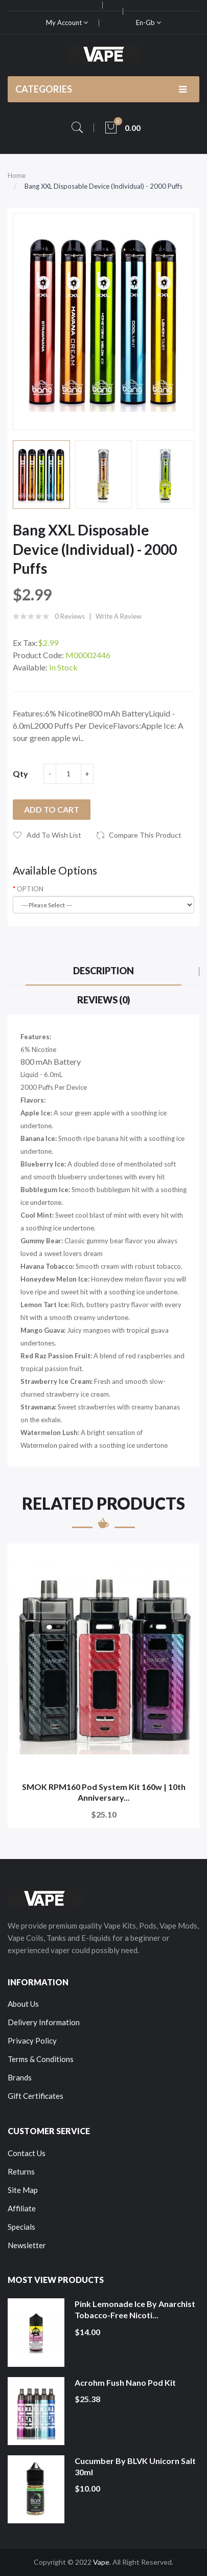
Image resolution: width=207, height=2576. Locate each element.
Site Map (23, 2189)
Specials (21, 2226)
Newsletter (27, 2245)
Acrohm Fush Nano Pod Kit (125, 2382)
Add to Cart (51, 809)
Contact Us (26, 2153)
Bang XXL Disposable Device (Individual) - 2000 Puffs (103, 186)
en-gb (148, 22)
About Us (23, 2003)
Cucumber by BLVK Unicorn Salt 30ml (135, 2466)
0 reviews (70, 616)
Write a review (119, 616)
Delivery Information (44, 2022)
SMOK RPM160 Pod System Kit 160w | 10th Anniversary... (104, 1792)
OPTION (30, 889)
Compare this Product (145, 835)
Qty (20, 773)
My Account (67, 22)
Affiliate (22, 2208)
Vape (101, 2562)
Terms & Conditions (41, 2059)
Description (103, 970)
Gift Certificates (35, 2095)
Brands (20, 2077)
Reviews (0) (103, 999)
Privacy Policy (32, 2040)
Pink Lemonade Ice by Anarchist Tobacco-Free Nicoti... (135, 2309)
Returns (21, 2171)
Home (17, 175)
